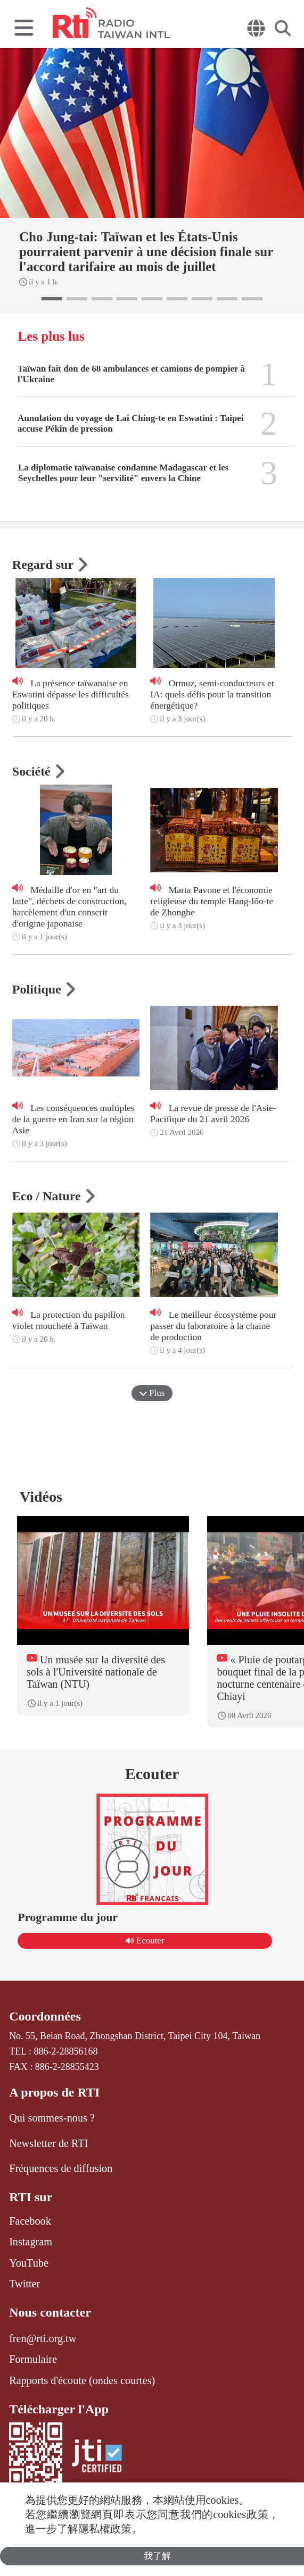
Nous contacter (50, 2312)
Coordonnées (45, 2016)
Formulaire (33, 2359)
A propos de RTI (54, 2092)
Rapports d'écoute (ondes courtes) (82, 2380)
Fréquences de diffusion (60, 2168)
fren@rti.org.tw (42, 2338)
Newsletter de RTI (48, 2143)
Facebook (30, 2221)
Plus (152, 1393)
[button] (52, 298)
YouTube (28, 2263)
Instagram (30, 2241)
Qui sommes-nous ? (52, 2118)
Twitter (24, 2283)
